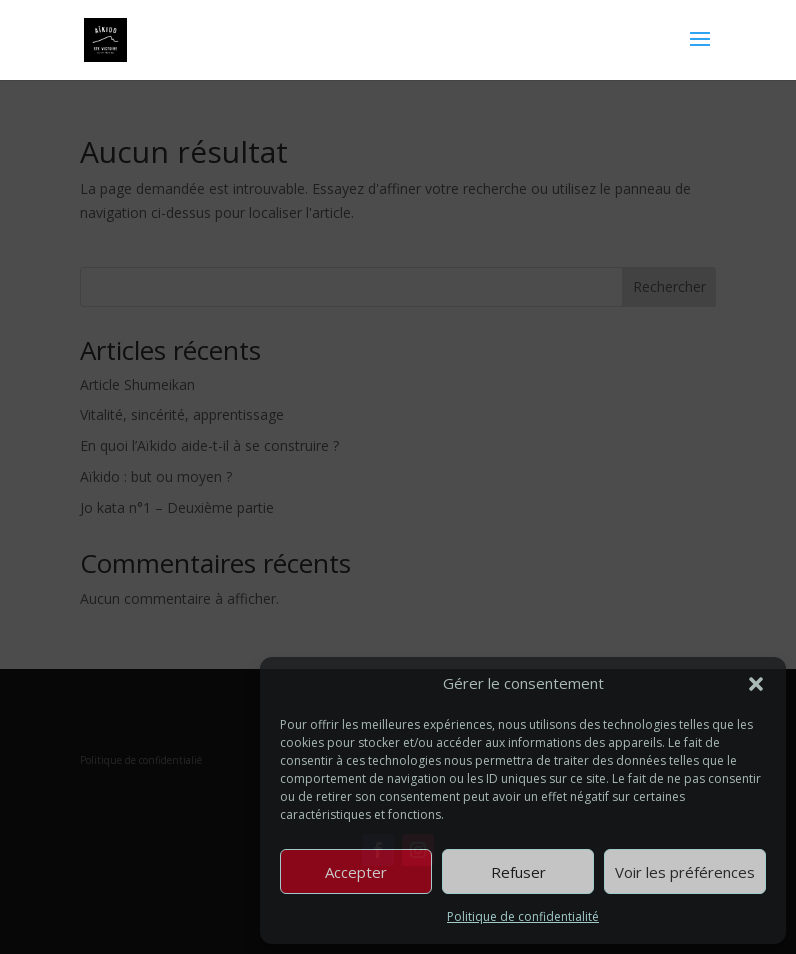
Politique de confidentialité (523, 916)
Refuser (518, 872)
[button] (756, 684)
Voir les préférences (685, 872)
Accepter (356, 872)
